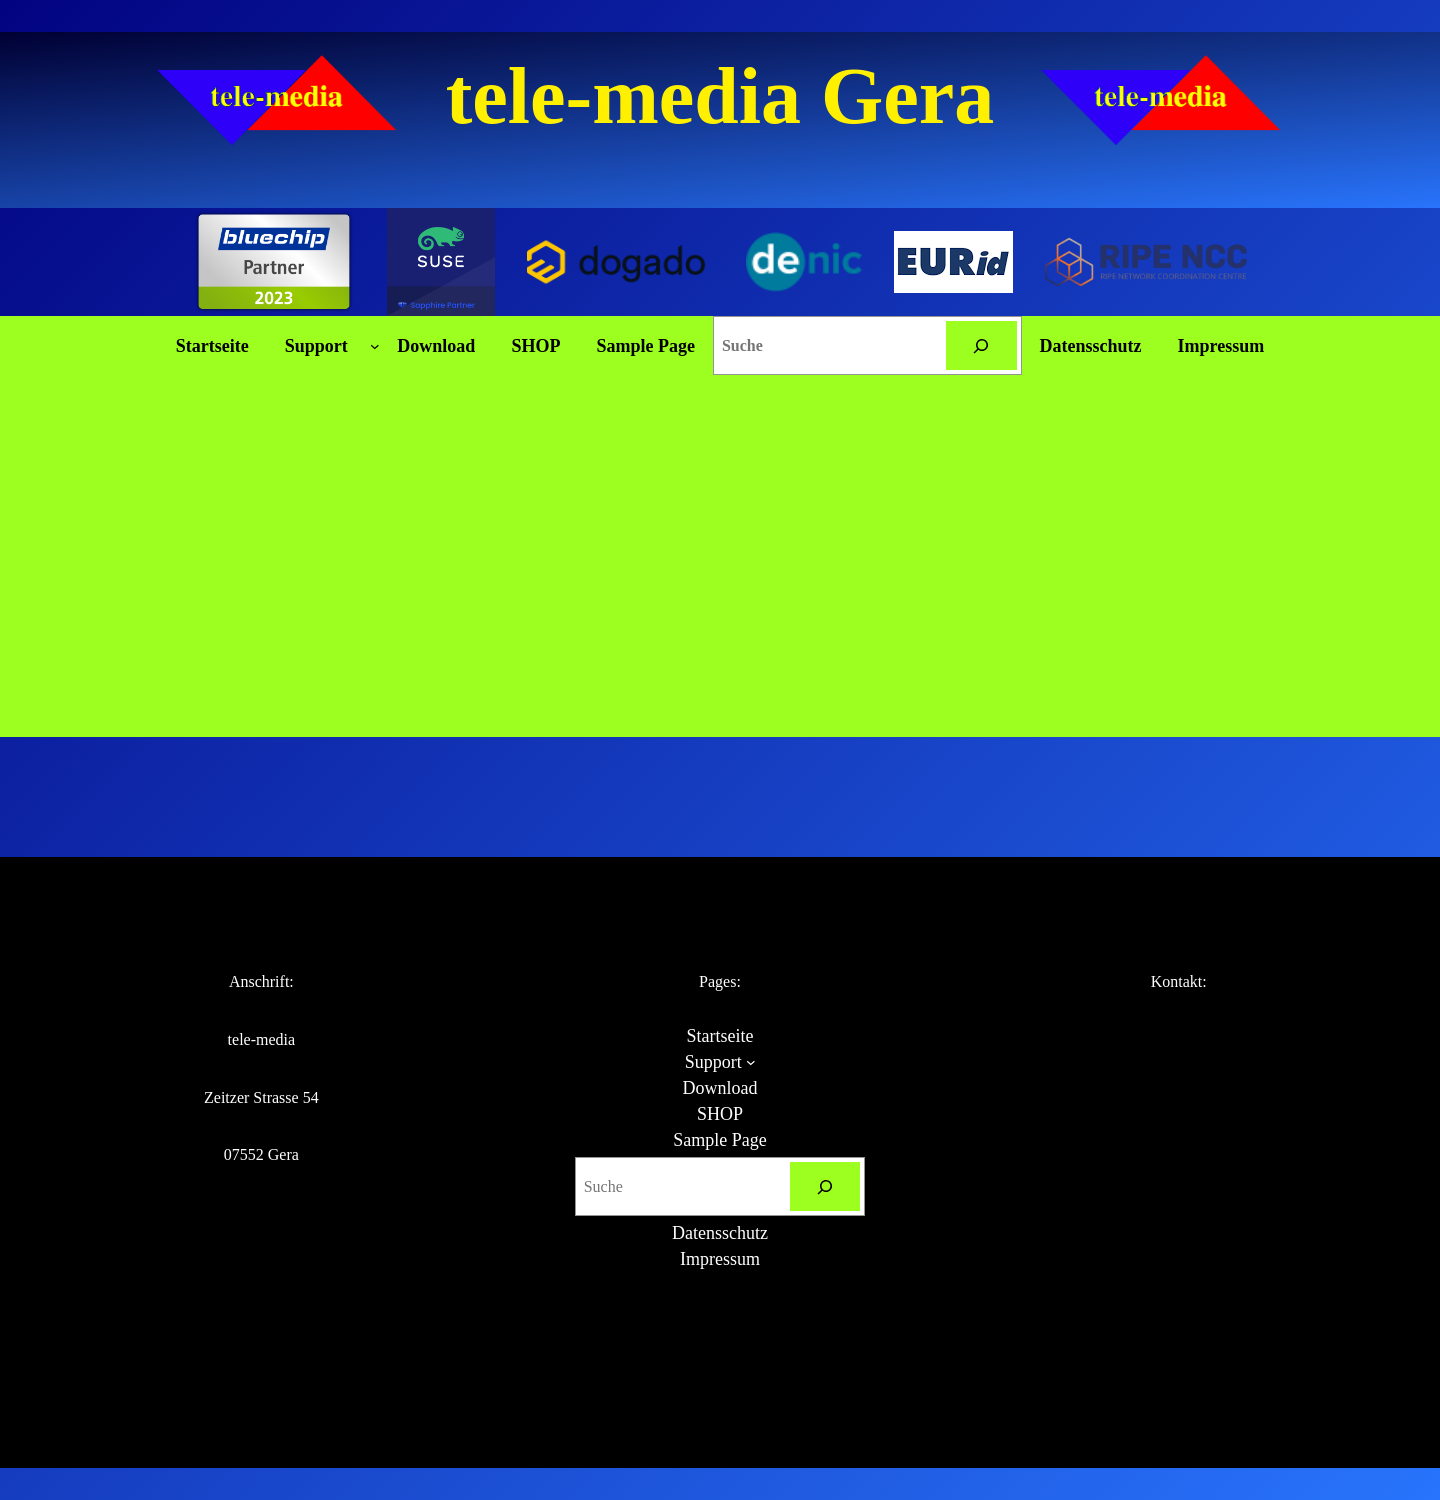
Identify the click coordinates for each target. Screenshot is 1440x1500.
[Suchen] (981, 345)
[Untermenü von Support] (375, 346)
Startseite (212, 346)
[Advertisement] (720, 587)
